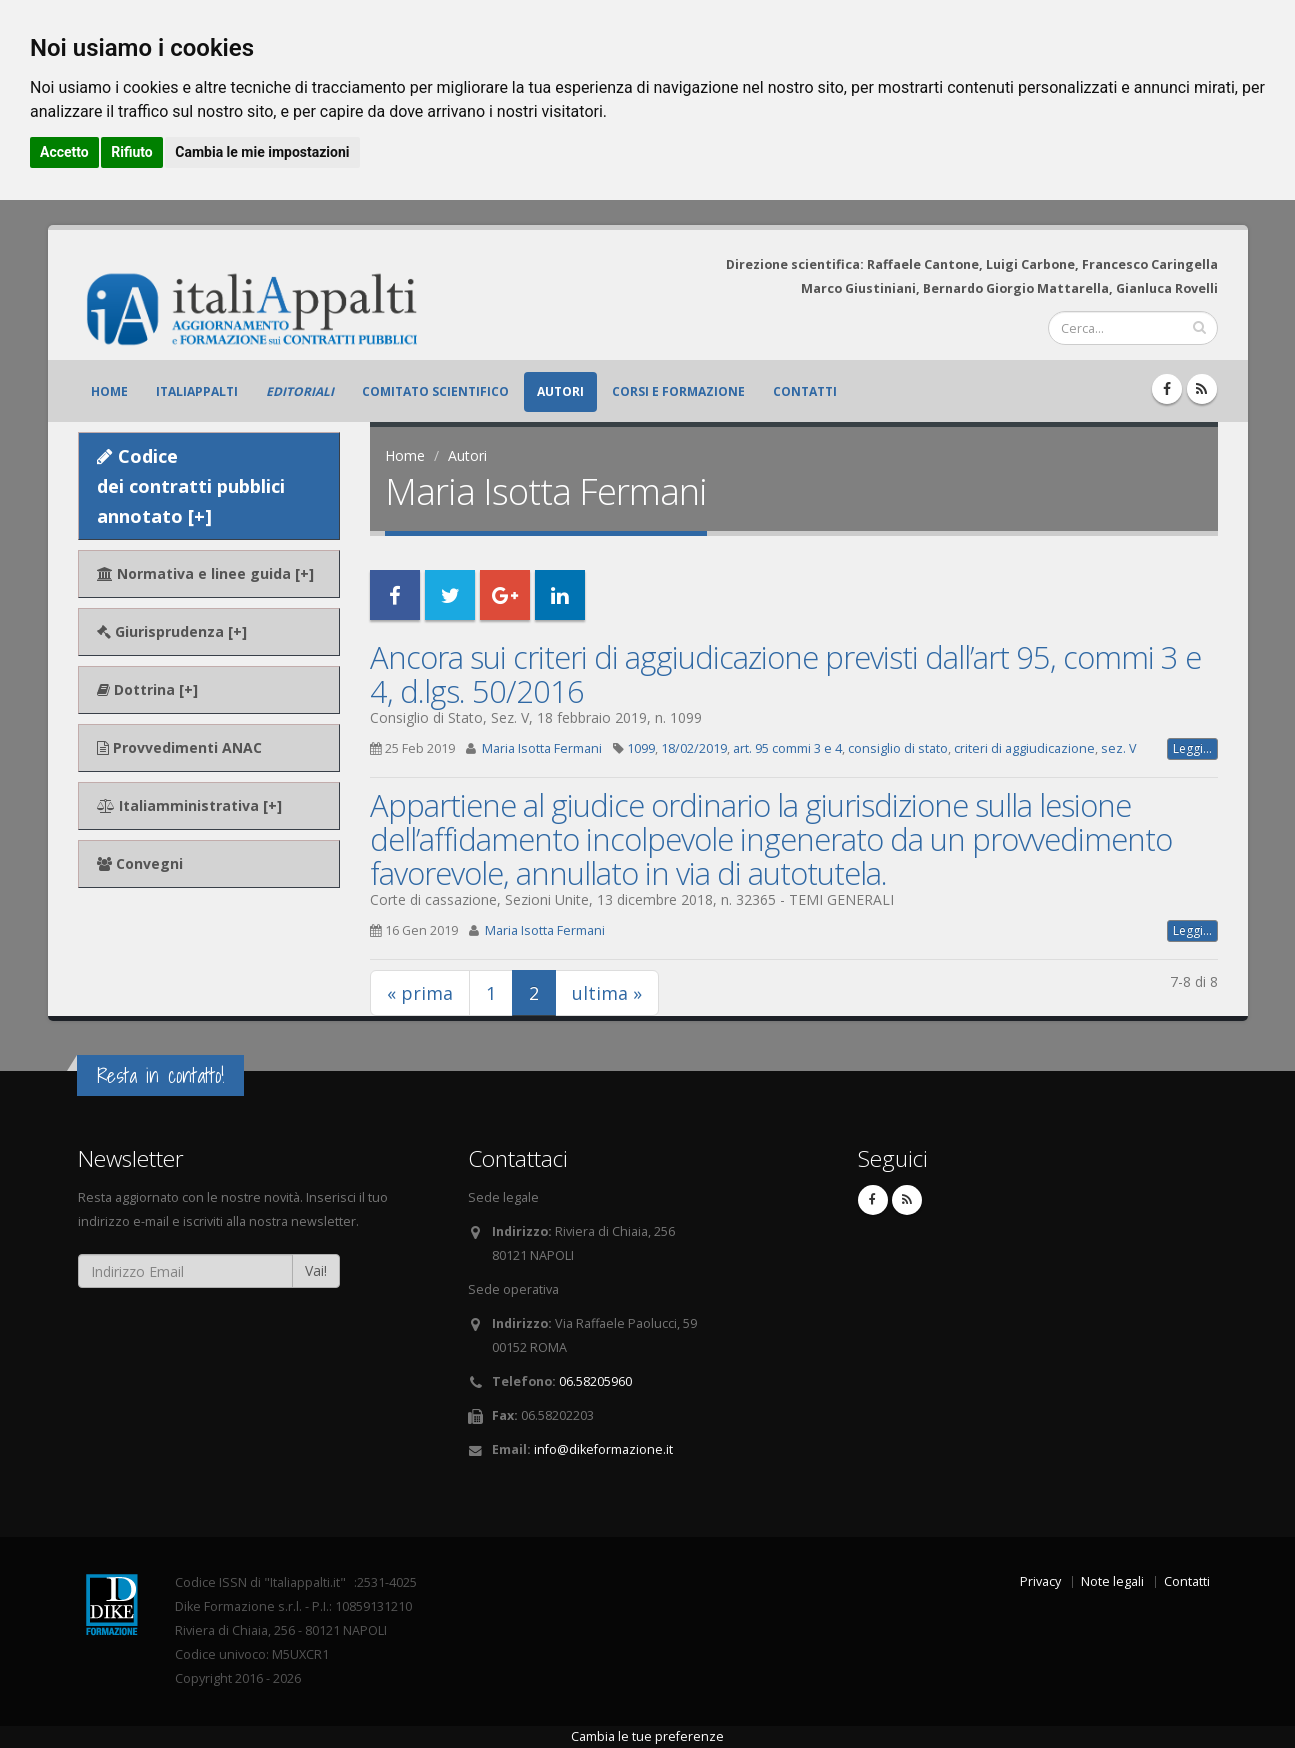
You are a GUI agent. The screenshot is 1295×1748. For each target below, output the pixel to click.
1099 (641, 748)
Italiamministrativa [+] (189, 805)
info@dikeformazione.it (603, 1449)
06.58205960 (595, 1381)
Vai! (316, 1270)
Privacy (1040, 1581)
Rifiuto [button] (132, 152)
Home (109, 391)
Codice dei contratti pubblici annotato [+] (191, 486)
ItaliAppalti (197, 391)
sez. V (1119, 748)
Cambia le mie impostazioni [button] (262, 152)
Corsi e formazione (678, 391)
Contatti (805, 391)
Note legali (1112, 1581)
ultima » (607, 993)
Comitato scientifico (435, 391)
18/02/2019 (694, 748)
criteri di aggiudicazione (1024, 748)
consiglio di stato (898, 748)
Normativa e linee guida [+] (205, 573)
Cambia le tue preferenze (647, 1736)
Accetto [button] (64, 152)
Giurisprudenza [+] (172, 631)
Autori (560, 391)
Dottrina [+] (147, 689)
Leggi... (1192, 748)
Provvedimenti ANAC (179, 747)
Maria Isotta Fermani (542, 748)
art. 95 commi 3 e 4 (787, 748)
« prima (420, 993)
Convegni (140, 863)
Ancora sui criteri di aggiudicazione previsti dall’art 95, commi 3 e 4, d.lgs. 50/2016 (785, 674)
